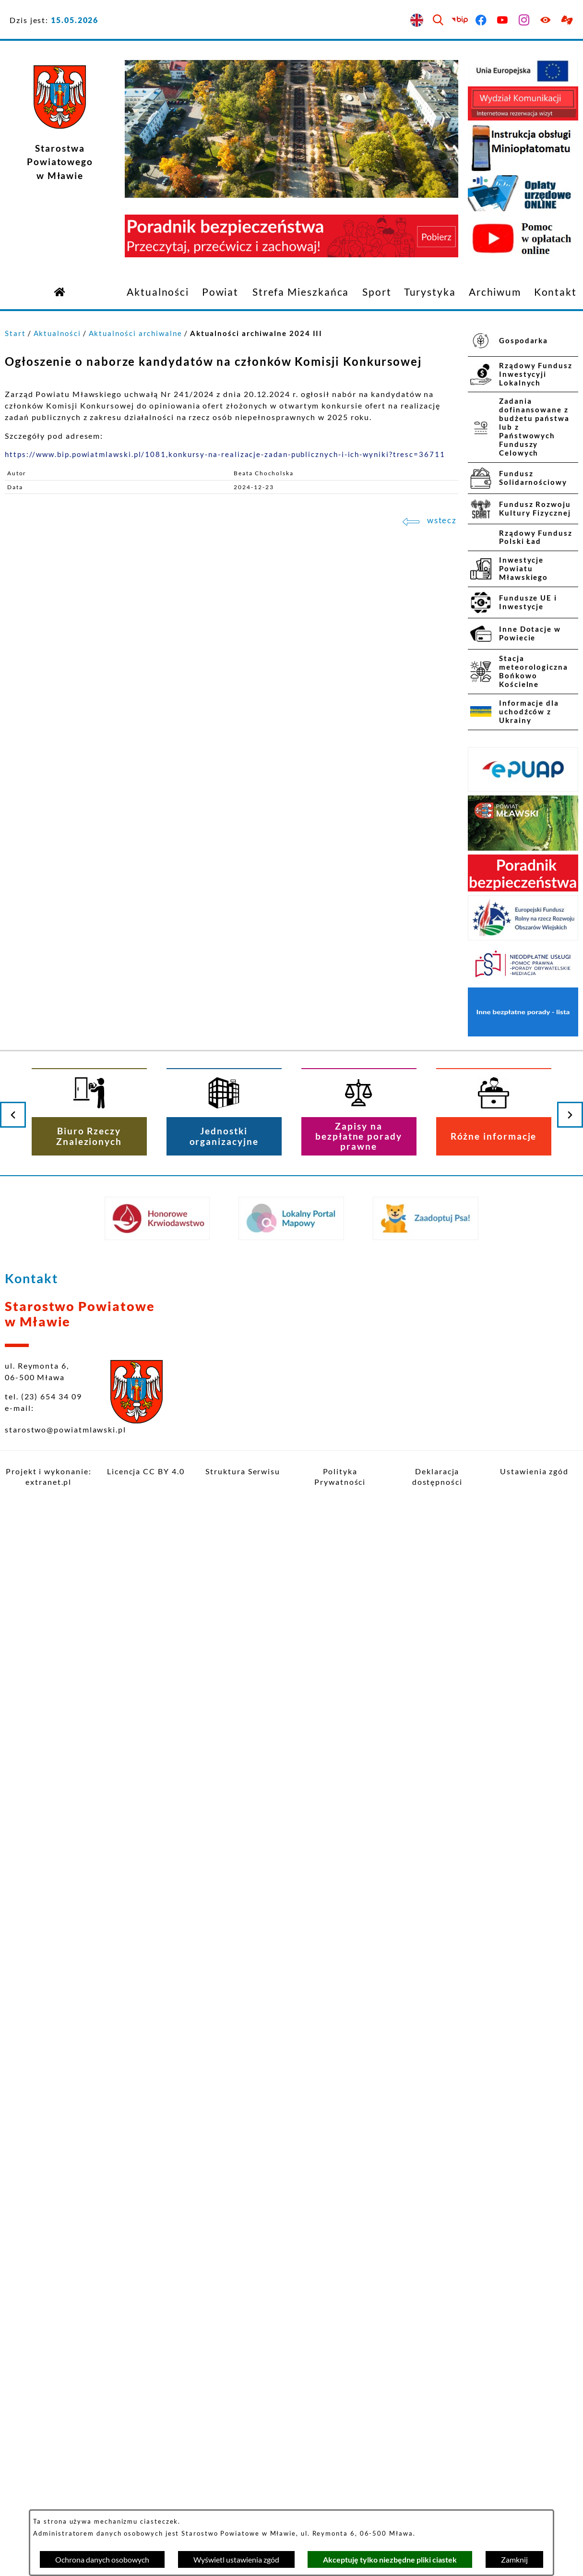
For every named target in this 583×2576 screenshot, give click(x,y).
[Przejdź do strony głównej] (60, 291)
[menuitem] (158, 292)
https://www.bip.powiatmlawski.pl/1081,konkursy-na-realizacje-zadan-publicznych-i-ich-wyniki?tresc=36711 (225, 454)
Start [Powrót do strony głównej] (15, 333)
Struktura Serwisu (242, 1471)
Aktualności (57, 333)
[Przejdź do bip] (460, 20)
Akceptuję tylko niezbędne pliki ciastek (390, 2559)
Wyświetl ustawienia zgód (236, 2559)
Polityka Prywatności (340, 1476)
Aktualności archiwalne (135, 333)
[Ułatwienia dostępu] (546, 20)
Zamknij (514, 2559)
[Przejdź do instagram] (524, 20)
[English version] (417, 20)
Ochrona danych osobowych (102, 2559)
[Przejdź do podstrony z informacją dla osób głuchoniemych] (567, 20)
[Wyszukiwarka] (438, 20)
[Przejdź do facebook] (481, 20)
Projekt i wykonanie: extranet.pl (48, 1476)
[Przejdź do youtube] (503, 20)
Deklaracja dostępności (437, 1476)
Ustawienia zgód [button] (534, 1471)
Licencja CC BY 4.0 (146, 1471)
